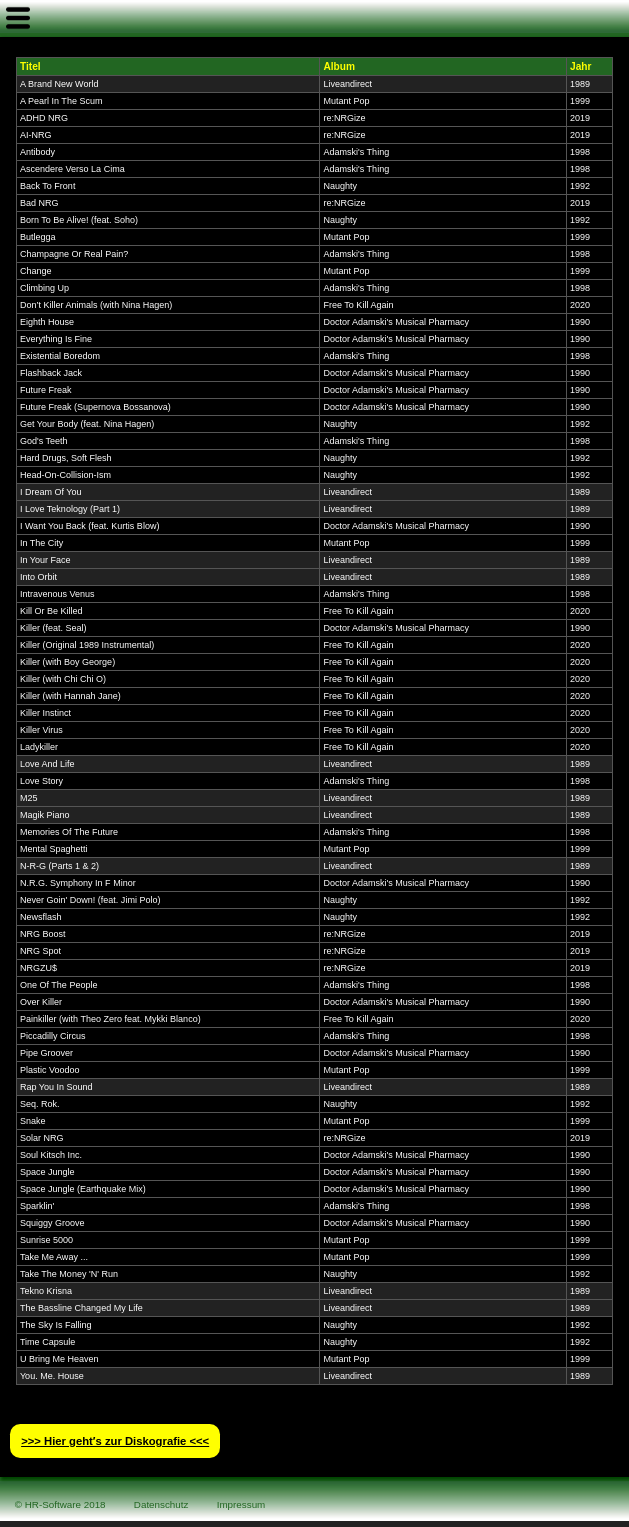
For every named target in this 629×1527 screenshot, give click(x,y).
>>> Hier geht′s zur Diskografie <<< (115, 1441)
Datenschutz (161, 1504)
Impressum (241, 1504)
